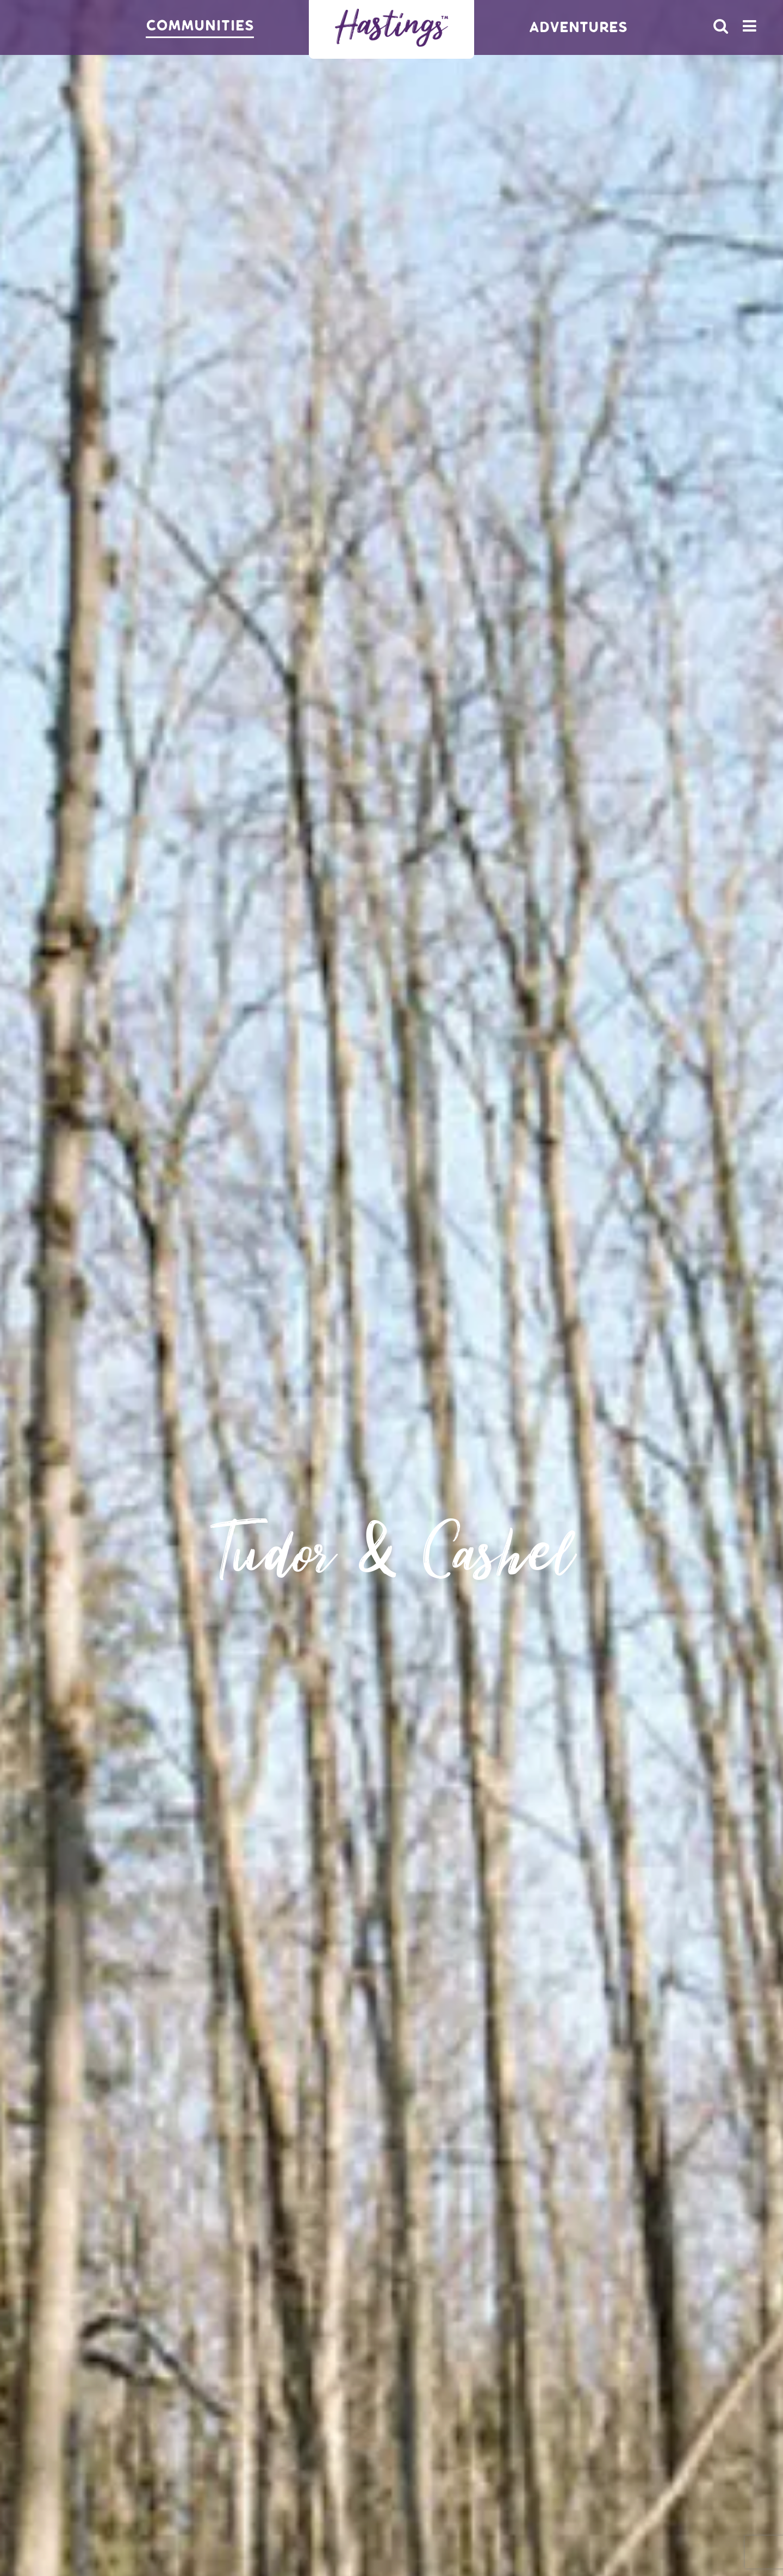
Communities (200, 25)
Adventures (578, 27)
